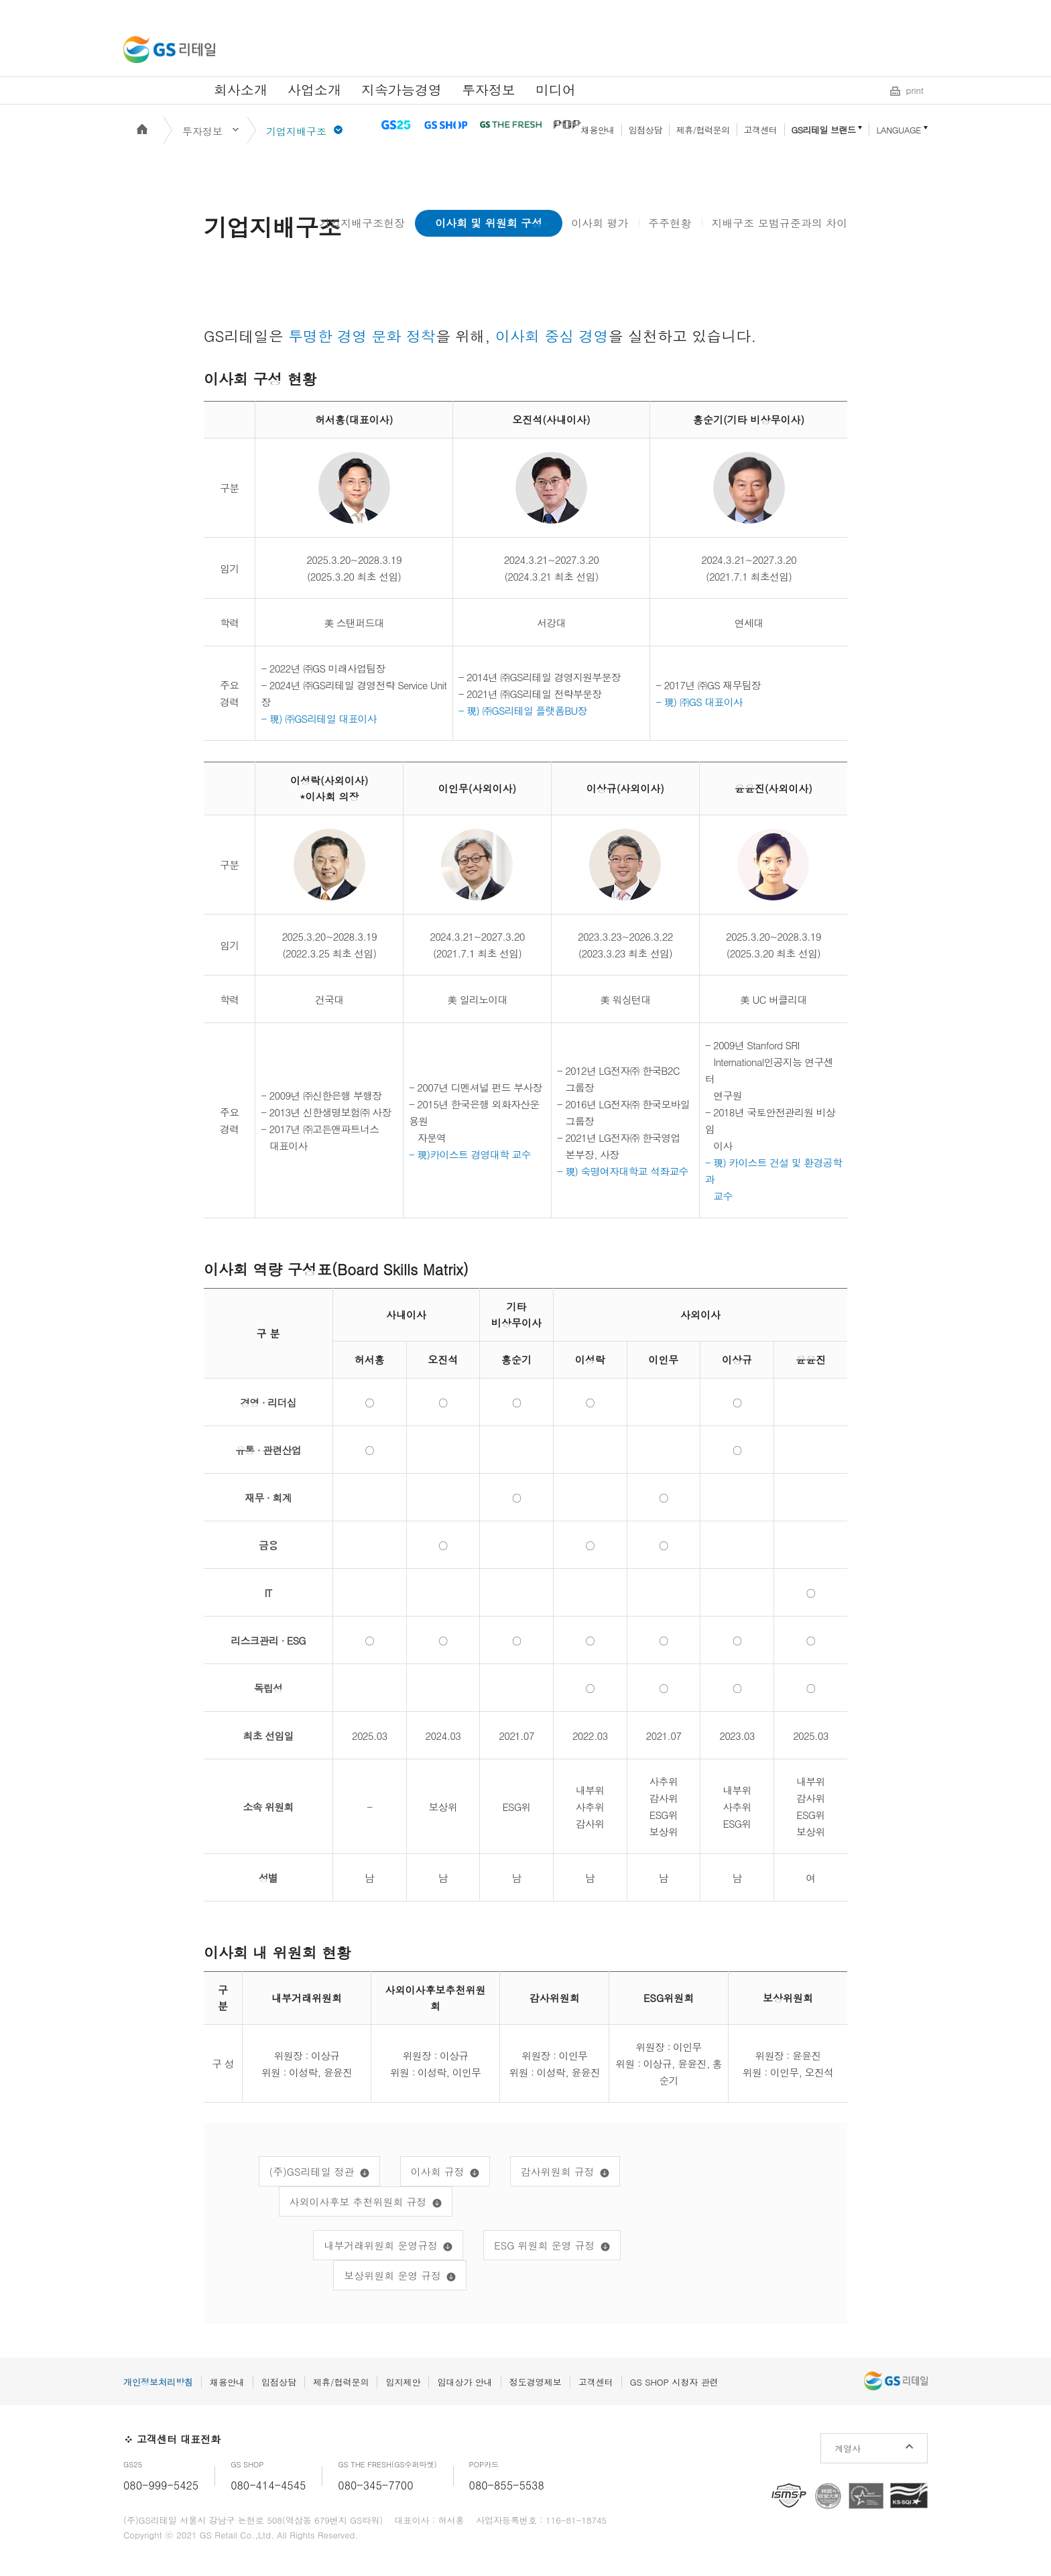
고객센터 (761, 129)
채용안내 (598, 129)
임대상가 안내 (464, 2382)
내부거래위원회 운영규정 (381, 2245)
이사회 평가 (599, 223)
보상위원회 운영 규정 (392, 2275)
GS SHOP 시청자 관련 (674, 2382)
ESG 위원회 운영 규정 (544, 2245)
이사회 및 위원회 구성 (488, 223)
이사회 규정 (438, 2171)
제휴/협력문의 (703, 129)
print (915, 90)
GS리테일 (169, 49)
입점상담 (645, 129)
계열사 (847, 2448)
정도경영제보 (535, 2382)
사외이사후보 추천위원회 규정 (358, 2201)
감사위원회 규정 (558, 2171)
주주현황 (669, 223)
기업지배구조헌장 (362, 223)
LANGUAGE (898, 129)
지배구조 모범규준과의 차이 (779, 223)
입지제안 (402, 2382)
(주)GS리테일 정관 (312, 2171)
